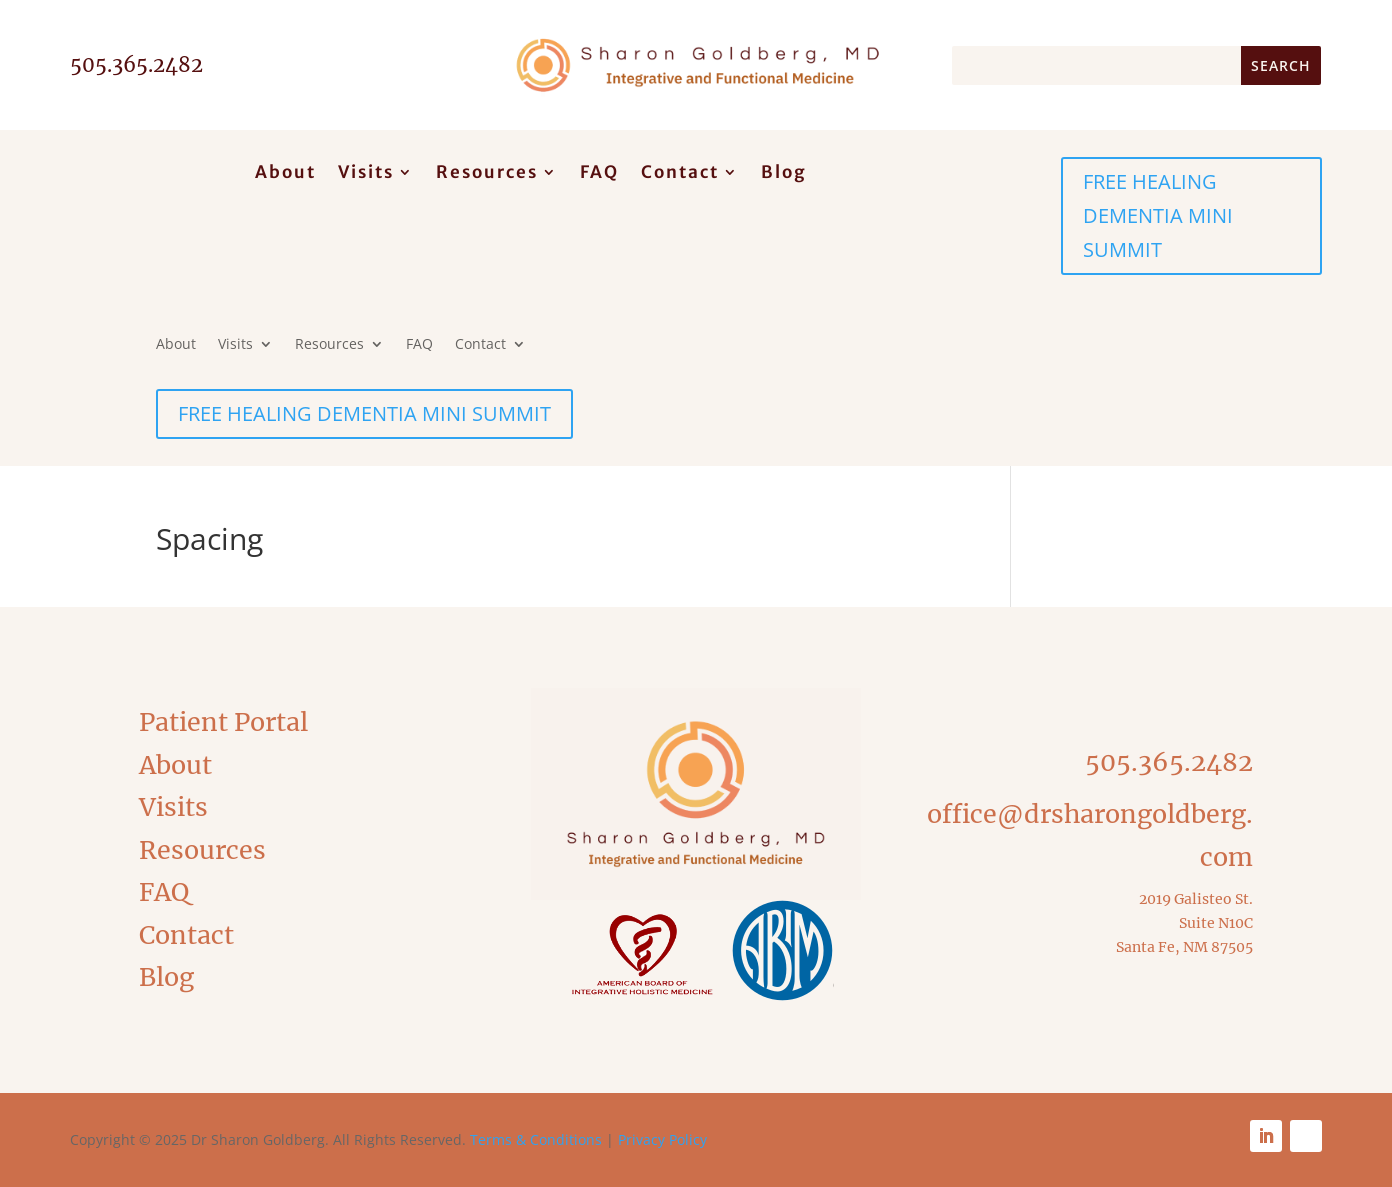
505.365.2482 (1169, 762)
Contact (680, 174)
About (285, 174)
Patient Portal (223, 722)
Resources (487, 174)
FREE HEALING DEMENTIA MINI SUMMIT (1158, 215)
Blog (784, 174)
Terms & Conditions (536, 1139)
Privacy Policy (662, 1139)
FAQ (599, 174)
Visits (366, 174)
